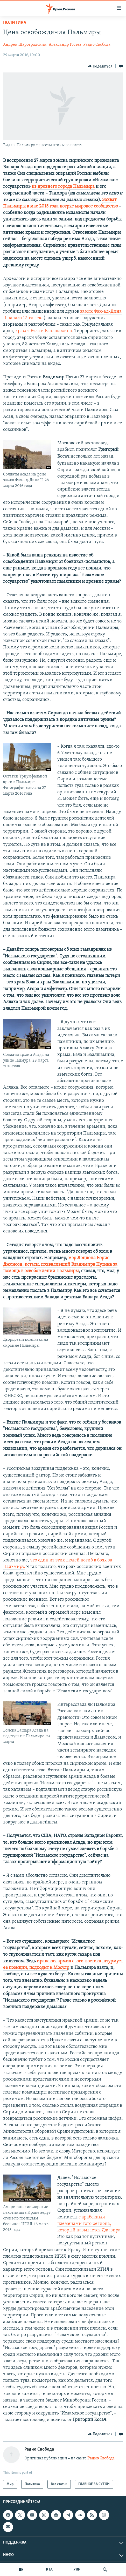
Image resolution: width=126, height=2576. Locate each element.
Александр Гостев (65, 45)
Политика (14, 22)
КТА (49, 2569)
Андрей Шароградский (25, 45)
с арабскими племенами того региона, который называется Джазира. (89, 2224)
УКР (76, 2569)
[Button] (100, 66)
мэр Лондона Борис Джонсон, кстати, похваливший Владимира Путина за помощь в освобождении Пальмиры (60, 1264)
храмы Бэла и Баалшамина (43, 330)
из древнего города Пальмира (63, 186)
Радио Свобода (96, 45)
